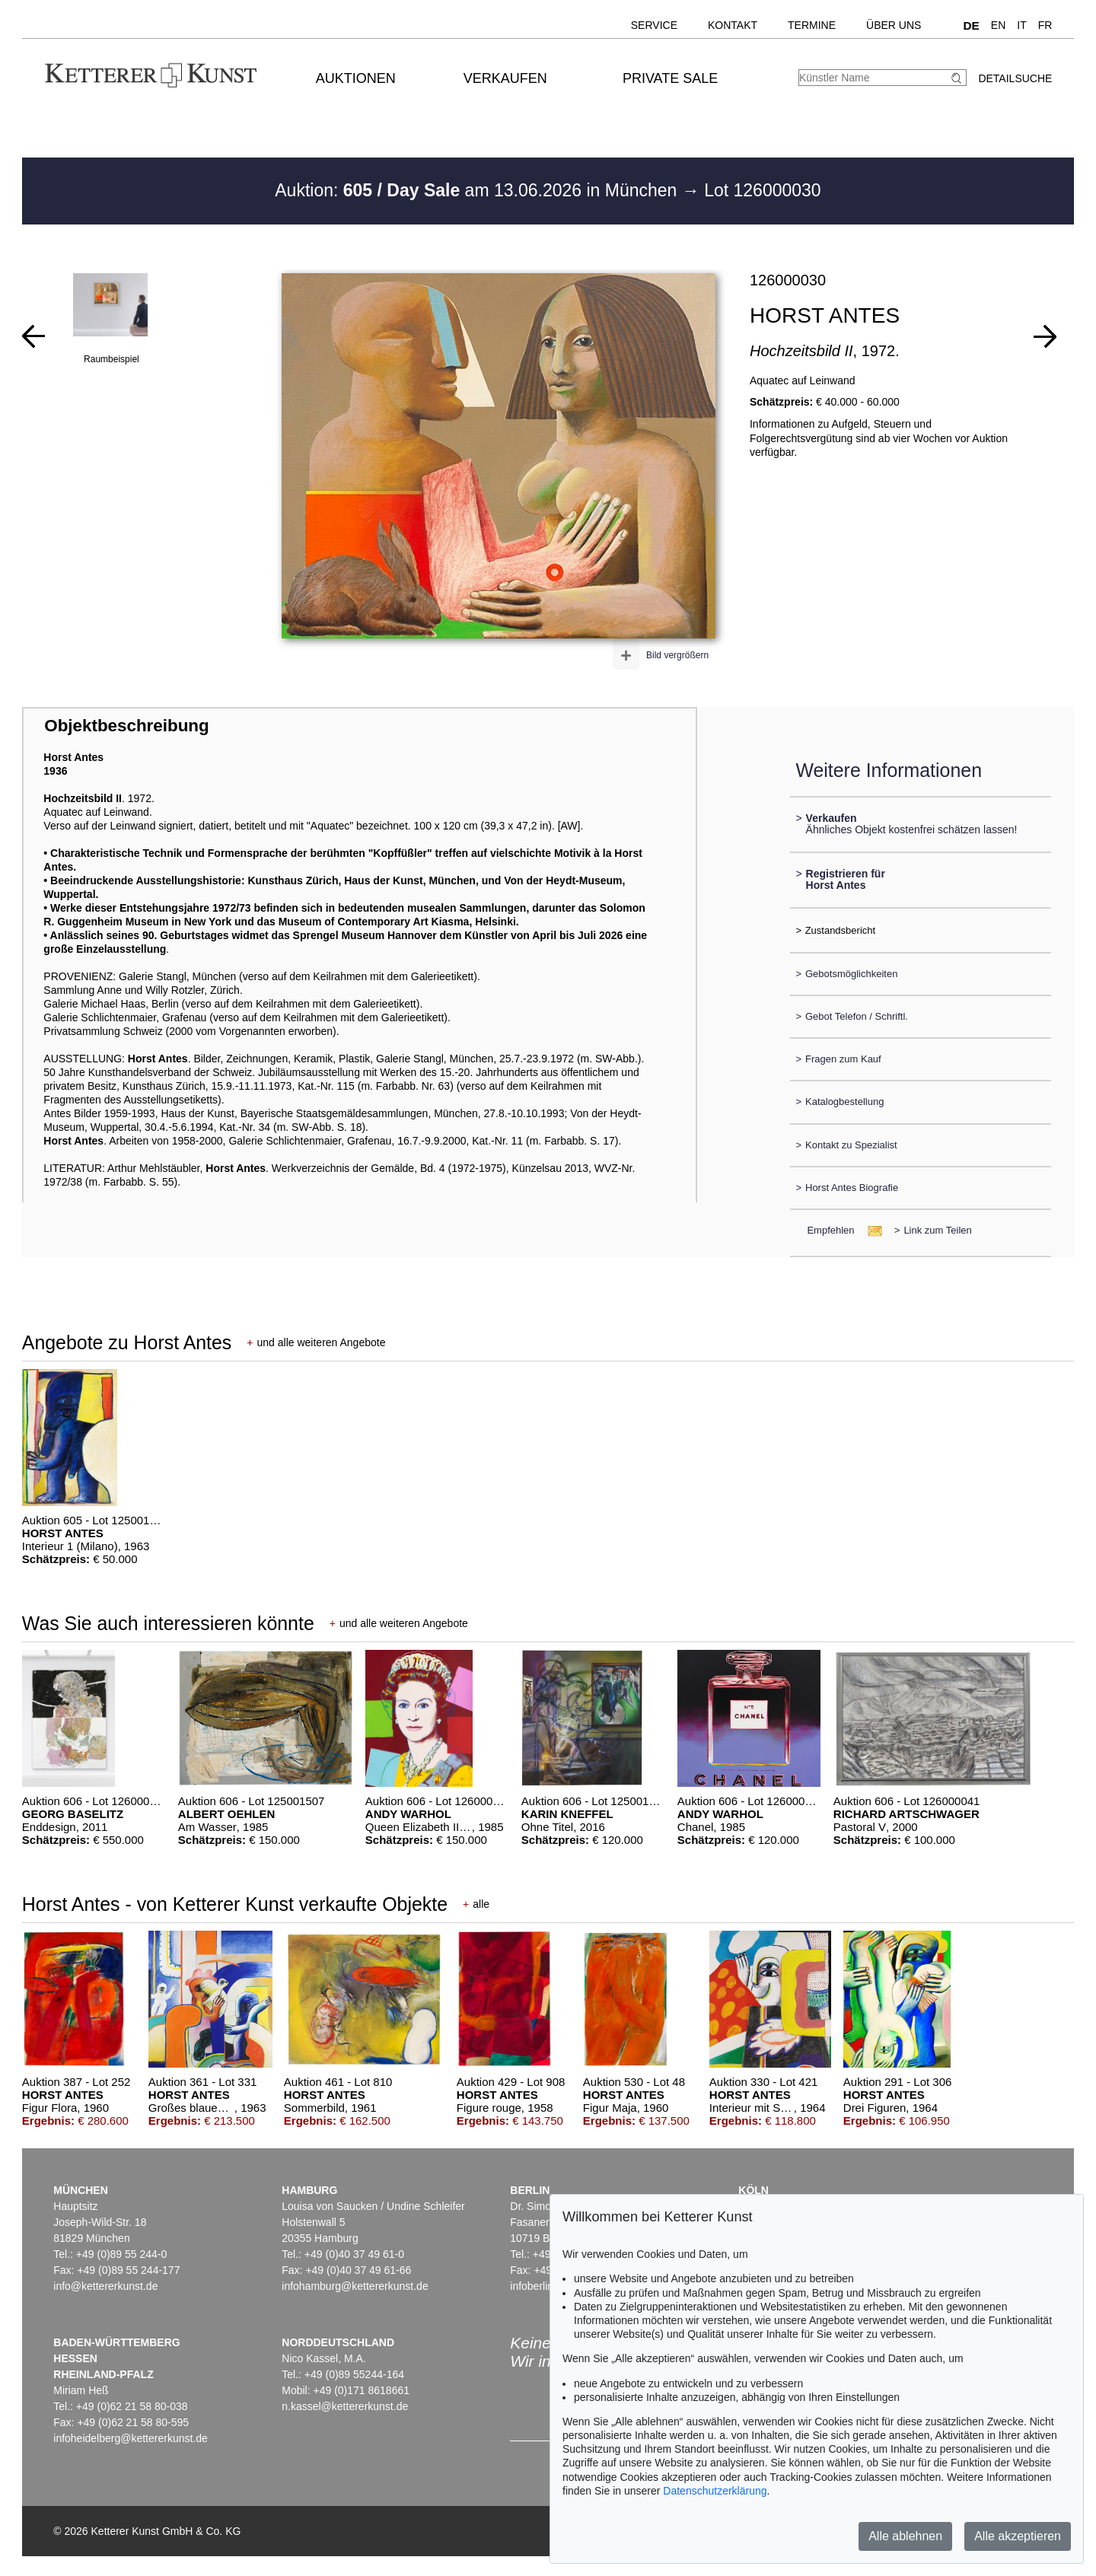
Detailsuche (1015, 78)
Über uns (893, 25)
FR (1045, 25)
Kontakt (732, 25)
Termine (812, 25)
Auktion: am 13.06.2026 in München (478, 190)
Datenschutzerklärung (714, 2491)
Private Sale (670, 78)
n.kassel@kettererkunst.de (345, 2406)
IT (1021, 25)
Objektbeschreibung (126, 725)
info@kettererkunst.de (105, 2286)
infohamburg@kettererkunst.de (355, 2286)
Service (654, 25)
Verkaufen (505, 78)
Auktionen (356, 78)
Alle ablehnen (905, 2536)
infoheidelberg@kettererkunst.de (130, 2438)
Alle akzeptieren (1017, 2536)
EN (998, 25)
